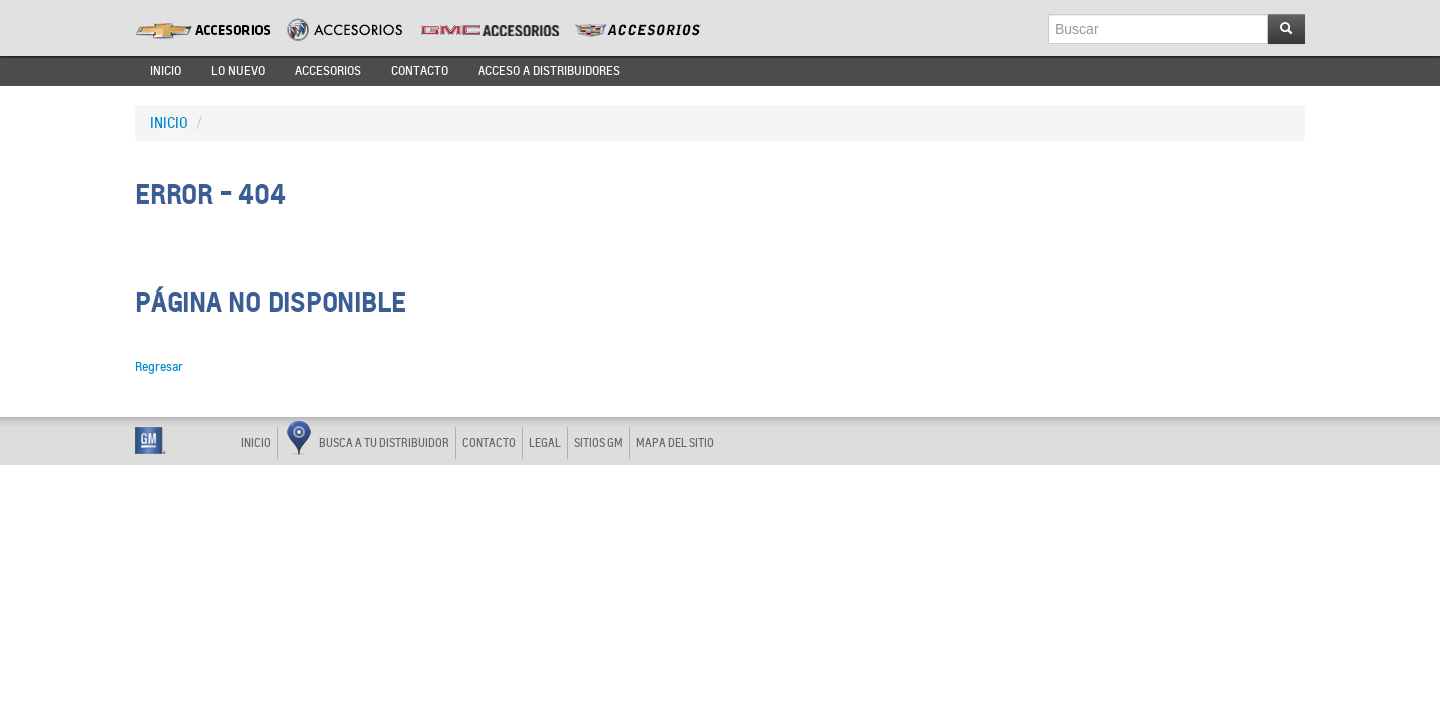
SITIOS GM (598, 443)
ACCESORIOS (328, 71)
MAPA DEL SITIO (675, 443)
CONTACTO (419, 71)
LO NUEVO (238, 71)
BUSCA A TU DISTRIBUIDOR (368, 441)
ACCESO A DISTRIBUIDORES (549, 71)
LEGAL (545, 443)
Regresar (159, 367)
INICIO (165, 71)
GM (150, 440)
